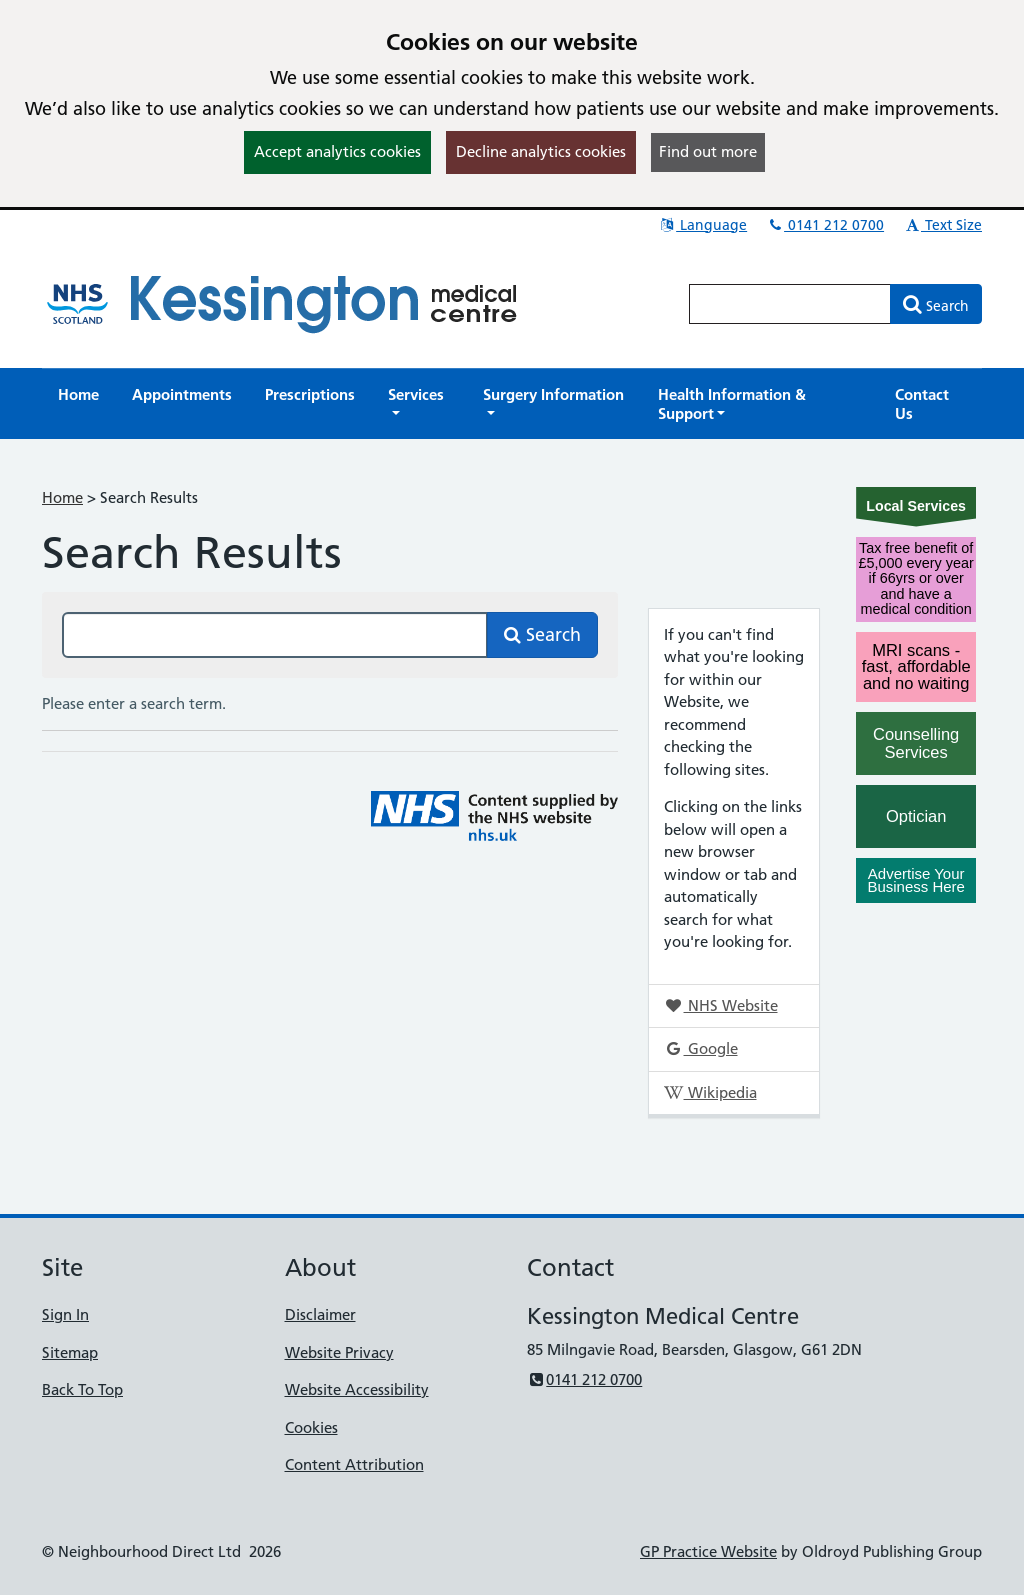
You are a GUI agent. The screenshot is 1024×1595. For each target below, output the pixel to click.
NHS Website (720, 1005)
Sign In (65, 1314)
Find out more (708, 151)
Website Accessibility (357, 1389)
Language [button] (702, 225)
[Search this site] (275, 635)
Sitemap (70, 1352)
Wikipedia (710, 1092)
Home (62, 497)
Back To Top (82, 1389)
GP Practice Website (708, 1551)
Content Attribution (354, 1464)
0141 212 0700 (825, 225)
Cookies (311, 1427)
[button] (419, 404)
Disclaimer (320, 1314)
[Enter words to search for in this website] (790, 304)
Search (542, 634)
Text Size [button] (942, 225)
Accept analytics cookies (337, 151)
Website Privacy (339, 1352)
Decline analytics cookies (541, 151)
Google (700, 1048)
